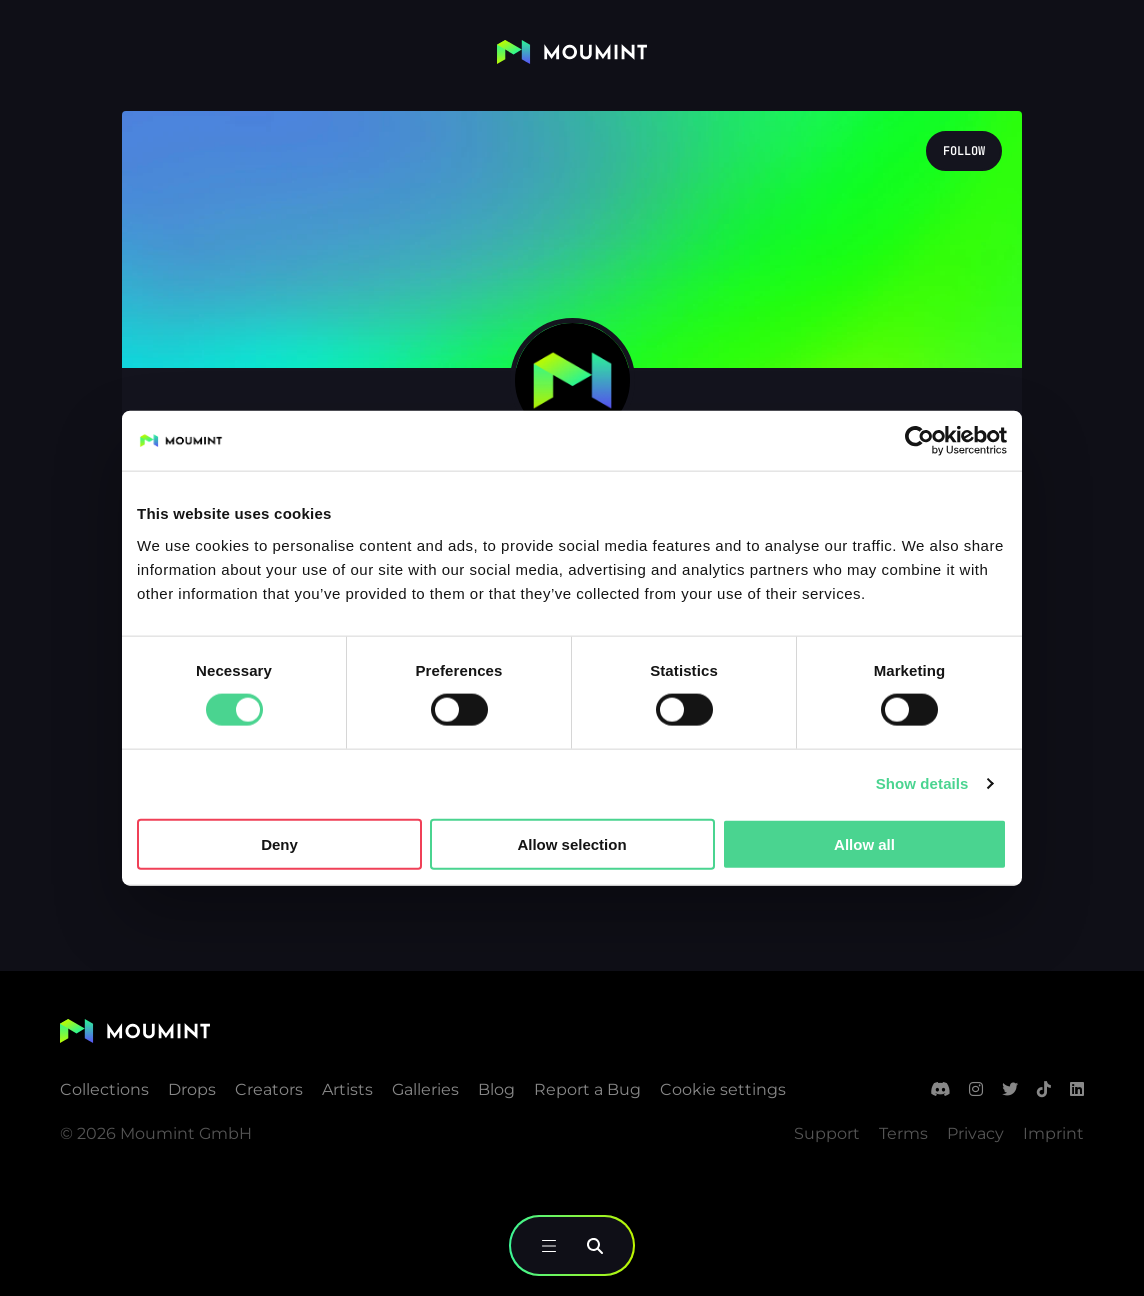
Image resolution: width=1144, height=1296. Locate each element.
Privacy (975, 1133)
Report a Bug (587, 1089)
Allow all (864, 843)
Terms (903, 1133)
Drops (192, 1089)
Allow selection (571, 843)
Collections (104, 1089)
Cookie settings (723, 1089)
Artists (347, 1089)
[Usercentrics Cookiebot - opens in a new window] (919, 441)
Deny (279, 843)
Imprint (1053, 1133)
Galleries (425, 1089)
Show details (922, 783)
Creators (269, 1089)
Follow (964, 151)
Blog (496, 1089)
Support (827, 1133)
